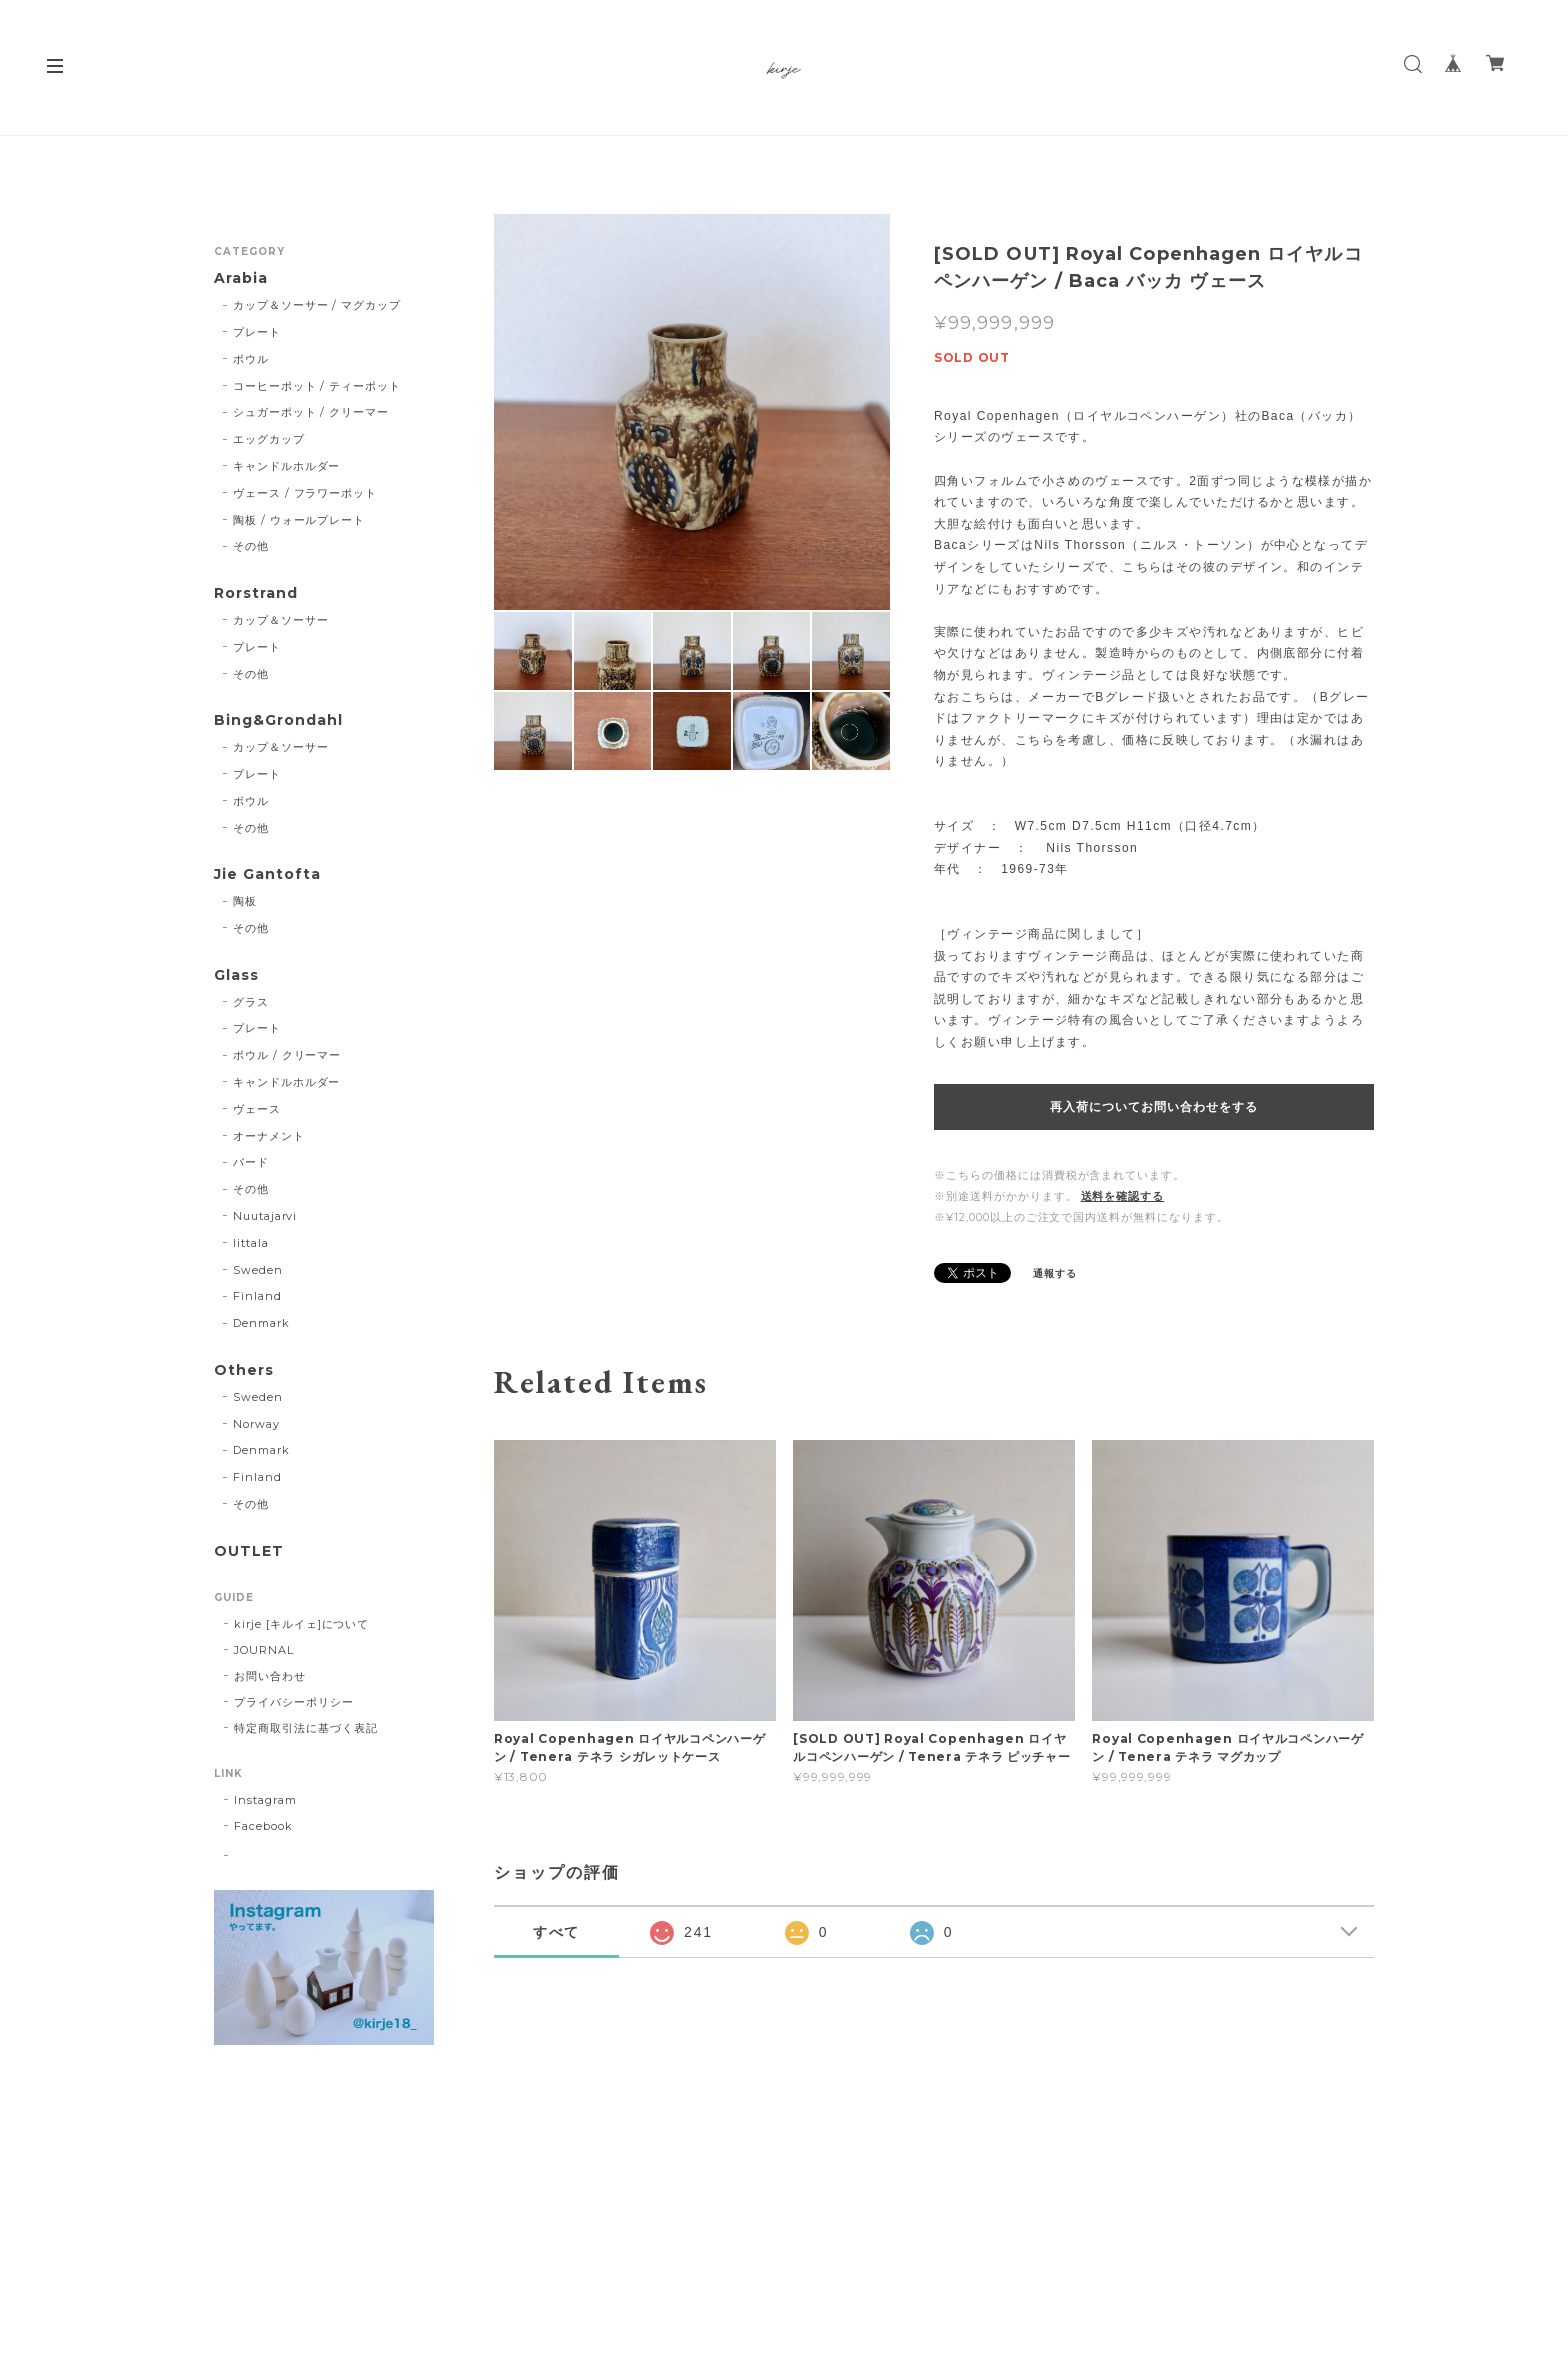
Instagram (265, 1800)
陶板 (245, 901)
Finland (257, 1296)
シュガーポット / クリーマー (311, 412)
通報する (1055, 1273)
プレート (257, 332)
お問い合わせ (270, 1676)
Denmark (261, 1323)
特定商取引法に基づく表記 (306, 1728)
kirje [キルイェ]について (301, 1624)
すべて (557, 1932)
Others (244, 1370)
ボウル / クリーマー (287, 1055)
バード (251, 1162)
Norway (256, 1424)
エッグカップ (269, 439)
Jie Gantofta (267, 874)
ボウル (251, 359)
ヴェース (257, 1109)
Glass (236, 975)
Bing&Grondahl (278, 720)
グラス (251, 1002)
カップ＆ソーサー (281, 620)
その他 (251, 546)
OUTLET (249, 1551)
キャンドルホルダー (287, 466)
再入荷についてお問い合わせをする (1153, 1107)
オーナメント (269, 1136)
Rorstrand (256, 593)
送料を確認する (1123, 1196)
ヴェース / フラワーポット (305, 493)
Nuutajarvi (265, 1216)
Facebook (263, 1826)
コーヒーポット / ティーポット (317, 386)
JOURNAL (264, 1650)
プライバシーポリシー (294, 1702)
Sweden (258, 1270)
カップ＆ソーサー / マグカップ (317, 305)
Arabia (241, 278)
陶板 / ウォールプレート (299, 520)
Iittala (251, 1243)
